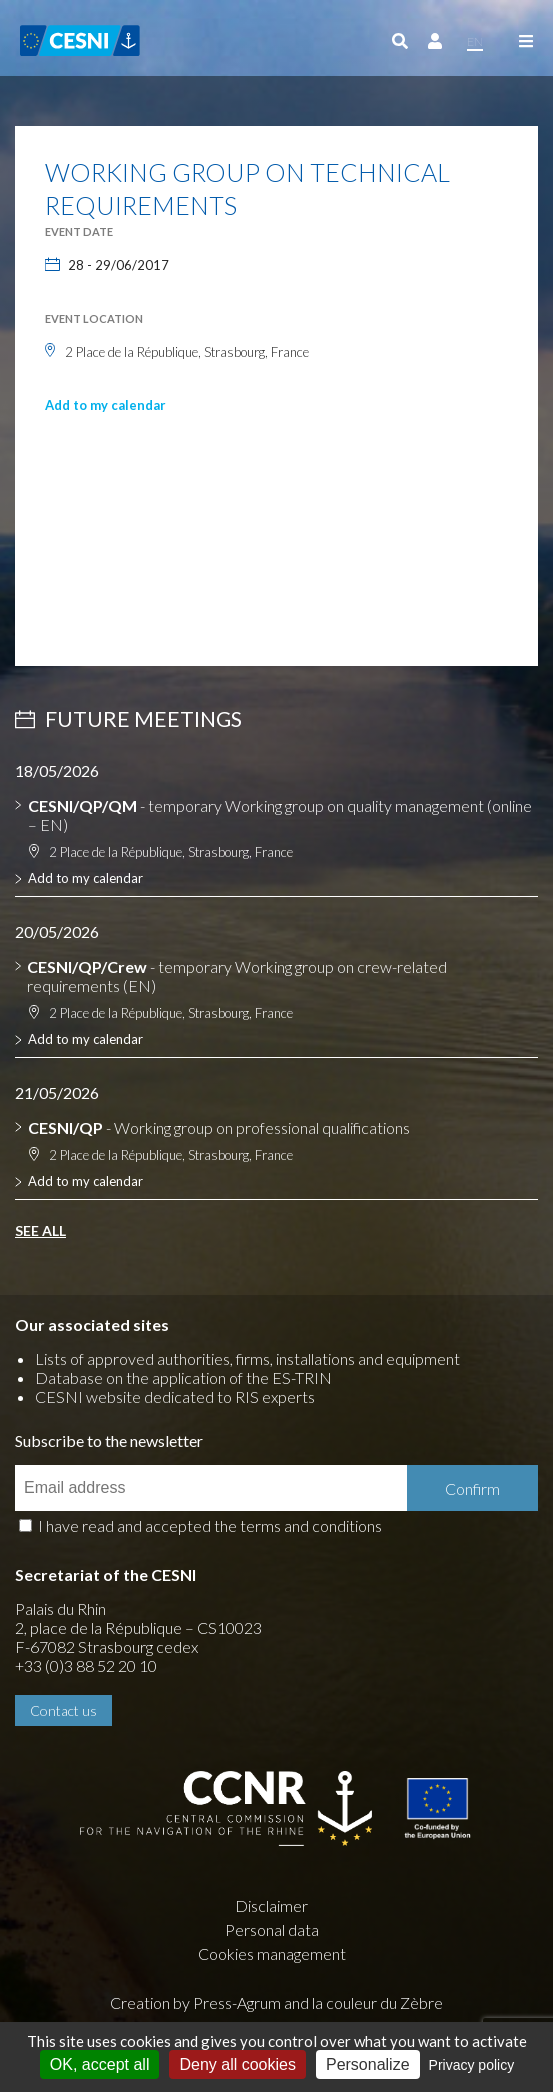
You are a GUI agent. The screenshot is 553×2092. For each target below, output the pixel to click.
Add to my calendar (105, 405)
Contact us (63, 1710)
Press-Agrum (237, 2002)
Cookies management (272, 1953)
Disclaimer (271, 1905)
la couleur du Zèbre (377, 2002)
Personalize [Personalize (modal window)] (368, 2064)
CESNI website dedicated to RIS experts (175, 1396)
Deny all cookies (237, 2064)
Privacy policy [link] (472, 2065)
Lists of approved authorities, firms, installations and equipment (247, 1358)
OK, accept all (100, 2064)
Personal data (272, 1929)
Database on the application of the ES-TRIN (183, 1377)
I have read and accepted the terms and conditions (210, 1525)
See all (40, 1230)
